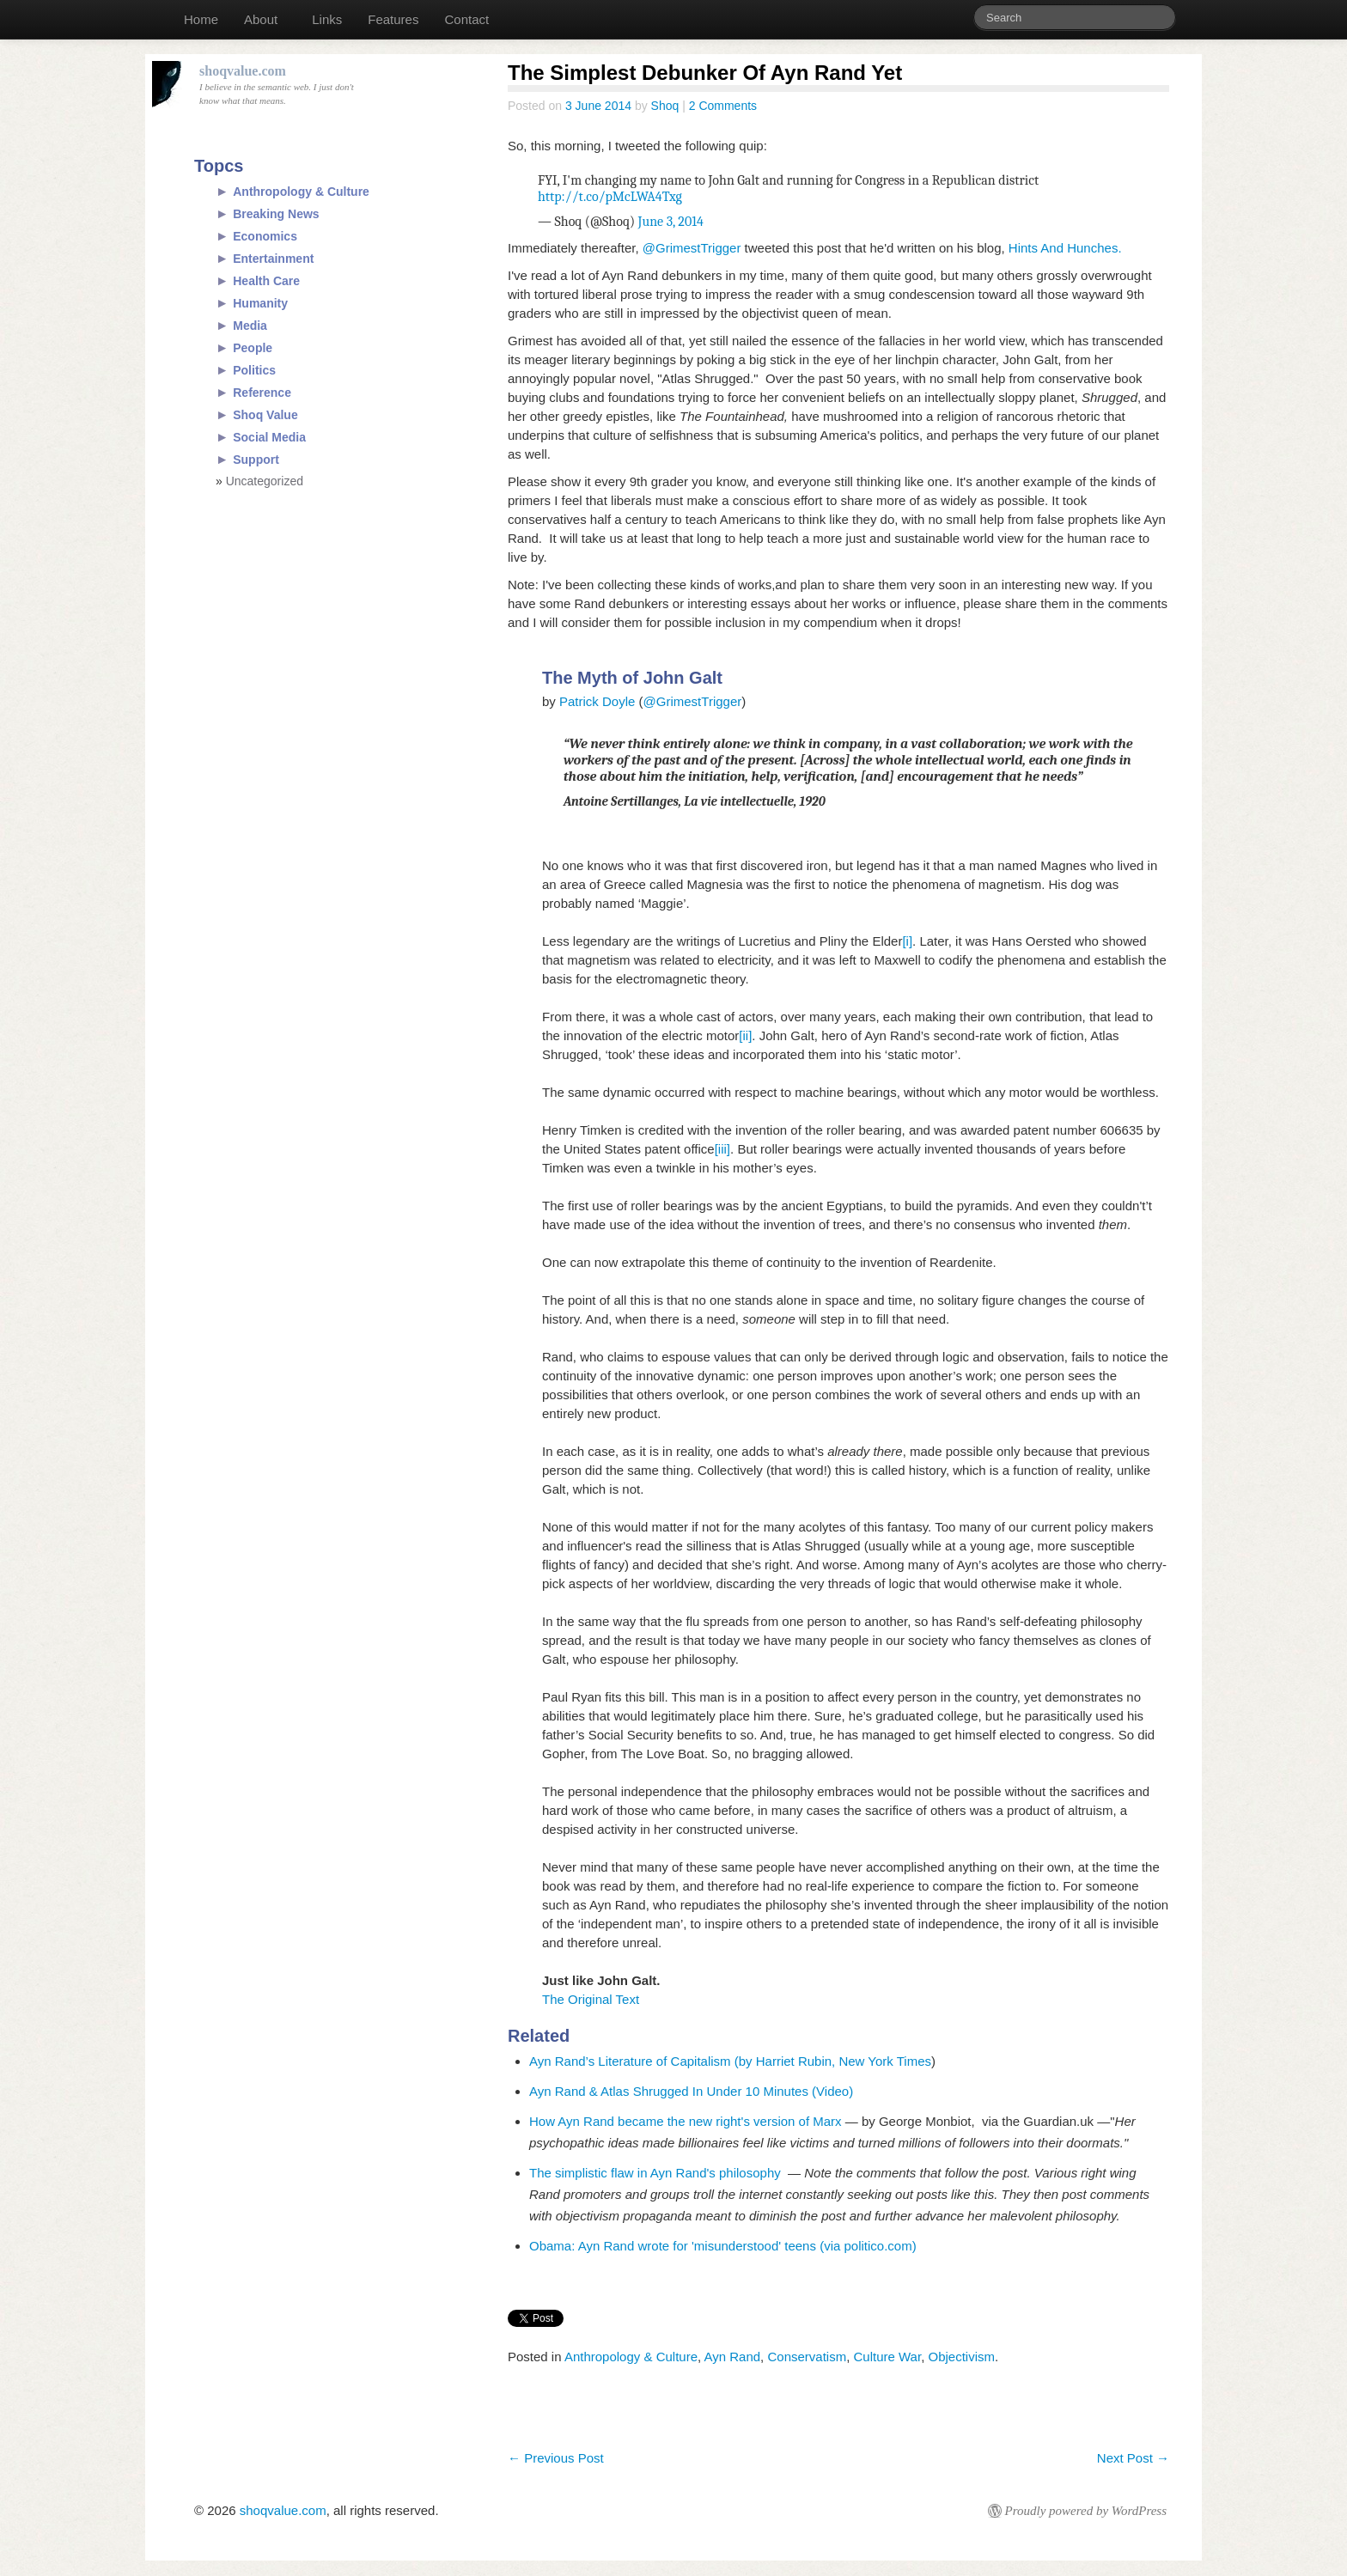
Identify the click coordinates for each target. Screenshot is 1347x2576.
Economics (265, 236)
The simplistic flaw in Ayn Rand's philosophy (658, 2172)
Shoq (665, 106)
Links (327, 19)
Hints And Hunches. (1065, 248)
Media (250, 325)
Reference (262, 392)
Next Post (1133, 2458)
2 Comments (723, 106)
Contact (466, 19)
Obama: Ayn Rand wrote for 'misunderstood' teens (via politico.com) (723, 2245)
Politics (254, 370)
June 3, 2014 (671, 221)
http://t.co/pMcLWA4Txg (610, 196)
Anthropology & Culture (631, 2356)
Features (393, 19)
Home (201, 19)
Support (256, 459)
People (252, 348)
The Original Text (592, 1999)
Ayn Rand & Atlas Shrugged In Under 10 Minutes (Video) (691, 2091)
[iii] (722, 1149)
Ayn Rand (732, 2356)
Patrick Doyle (597, 701)
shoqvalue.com (283, 2510)
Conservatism (806, 2356)
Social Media (269, 437)
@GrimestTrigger (692, 248)
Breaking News (276, 214)
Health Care (266, 281)
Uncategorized (264, 481)
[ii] (745, 1035)
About (260, 19)
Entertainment (273, 258)
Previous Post (556, 2458)
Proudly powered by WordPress (1086, 2511)
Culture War (888, 2356)
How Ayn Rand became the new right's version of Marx (687, 2121)
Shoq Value (265, 415)
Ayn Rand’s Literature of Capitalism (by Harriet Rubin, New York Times (730, 2061)
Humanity (260, 303)
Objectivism (961, 2356)
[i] (907, 941)
